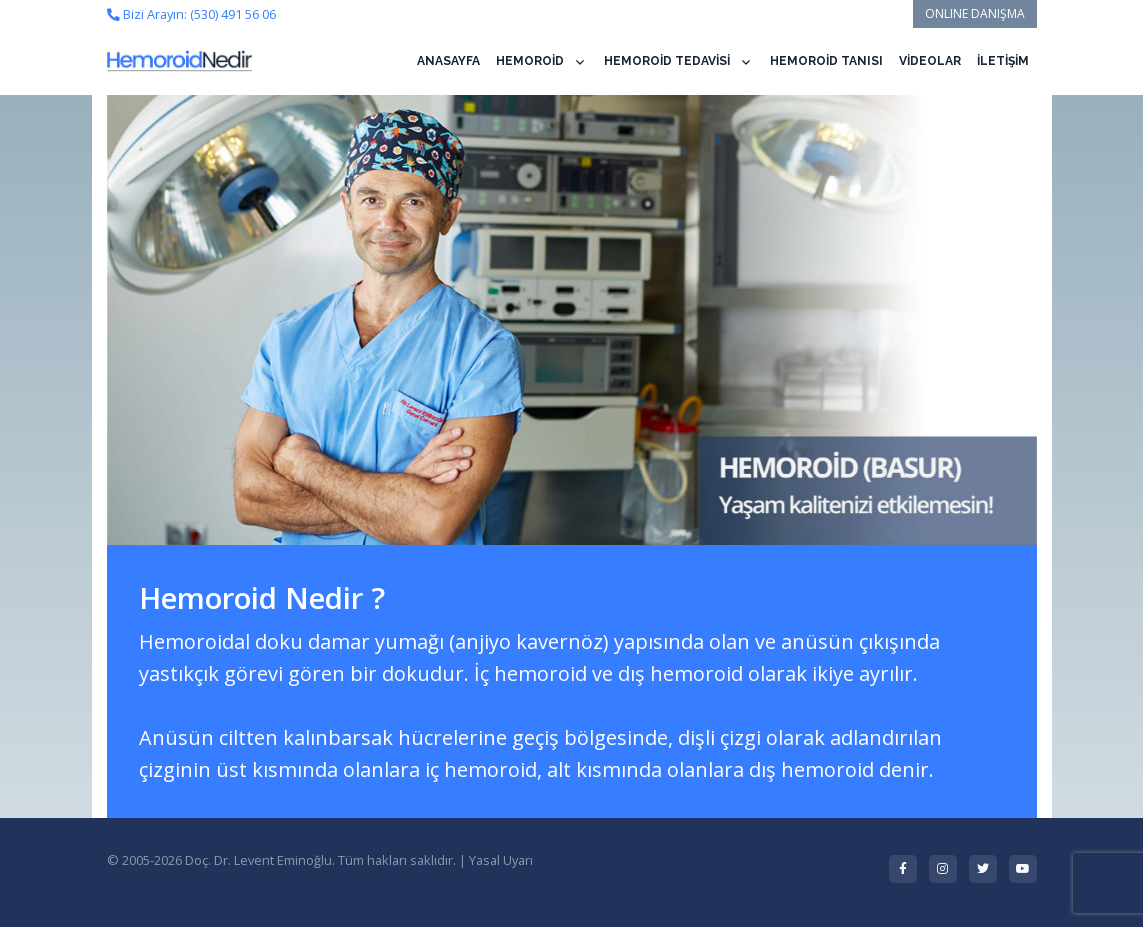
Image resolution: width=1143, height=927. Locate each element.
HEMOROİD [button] (530, 61)
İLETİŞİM (1003, 61)
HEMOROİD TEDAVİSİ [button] (667, 61)
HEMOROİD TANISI (826, 61)
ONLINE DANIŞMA (975, 13)
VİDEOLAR (930, 61)
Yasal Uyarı (501, 860)
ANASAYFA (448, 61)
